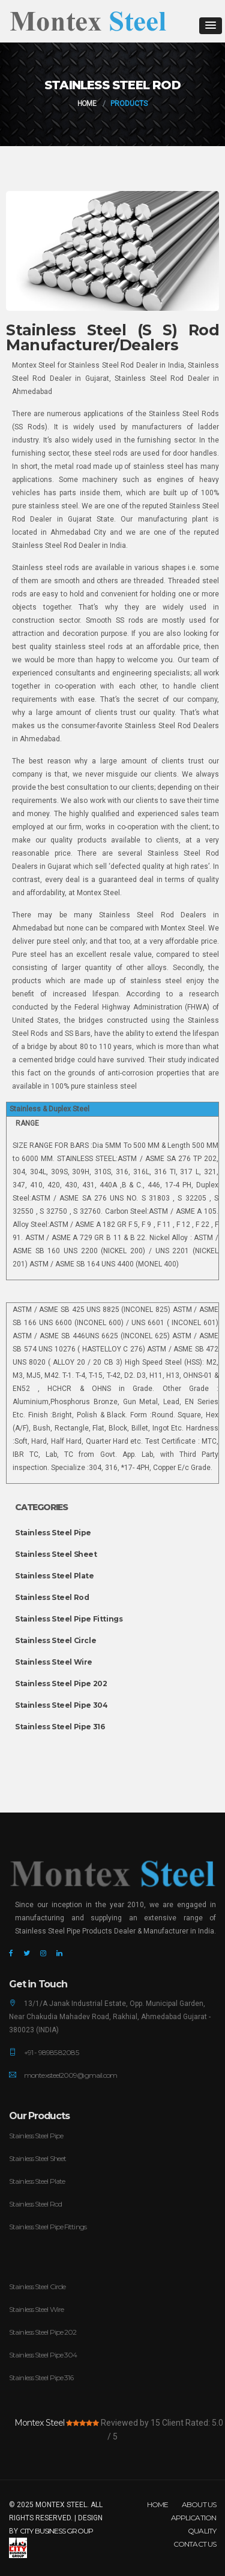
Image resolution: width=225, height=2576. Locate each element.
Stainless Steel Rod (52, 1597)
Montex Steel (39, 2422)
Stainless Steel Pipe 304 (61, 1705)
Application (193, 2517)
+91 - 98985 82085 (51, 2052)
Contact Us (194, 2543)
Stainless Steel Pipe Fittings (68, 1618)
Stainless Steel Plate (54, 1575)
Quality (202, 2530)
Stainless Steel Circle (55, 1640)
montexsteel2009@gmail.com (71, 2075)
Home (86, 103)
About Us (199, 2504)
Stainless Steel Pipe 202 (61, 1683)
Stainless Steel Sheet (56, 1554)
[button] (210, 25)
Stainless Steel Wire (53, 1661)
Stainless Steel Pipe (53, 1532)
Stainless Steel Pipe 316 (59, 1726)
